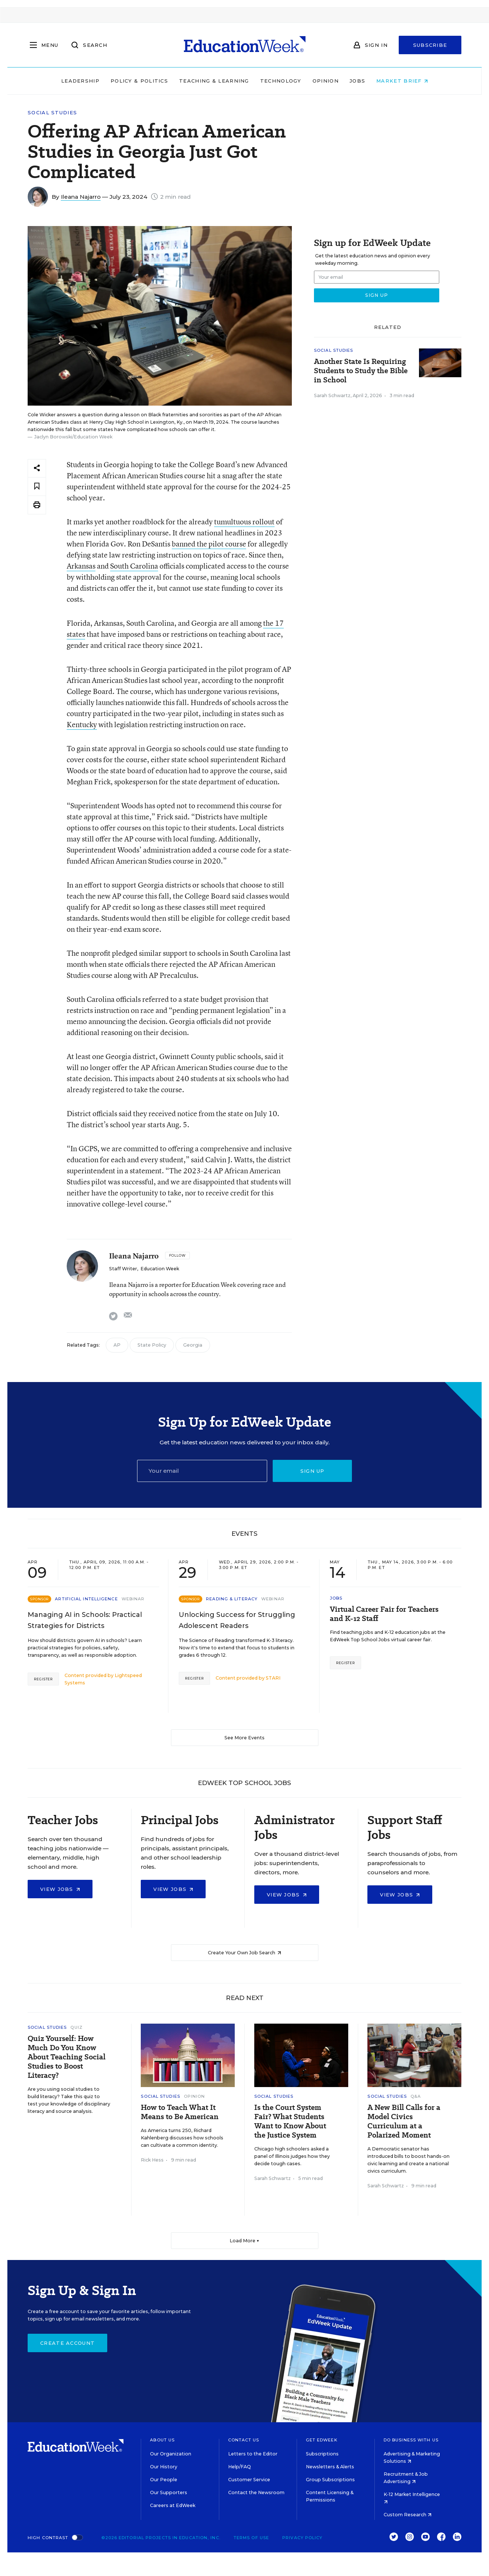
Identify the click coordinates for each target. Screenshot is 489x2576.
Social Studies (52, 112)
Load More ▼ (244, 2240)
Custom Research (408, 2514)
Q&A (416, 2096)
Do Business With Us (411, 2440)
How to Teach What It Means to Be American (180, 2112)
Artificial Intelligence (86, 1598)
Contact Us (243, 2440)
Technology (280, 81)
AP (116, 1345)
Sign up (312, 1471)
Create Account (67, 2343)
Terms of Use (251, 2537)
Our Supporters (168, 2492)
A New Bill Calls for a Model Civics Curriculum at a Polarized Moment (403, 2121)
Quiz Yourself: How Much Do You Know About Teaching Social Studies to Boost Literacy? (66, 2057)
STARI (273, 1678)
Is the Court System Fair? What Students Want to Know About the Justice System (290, 2121)
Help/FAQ (239, 2466)
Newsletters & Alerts (330, 2466)
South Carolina (134, 566)
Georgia (192, 1345)
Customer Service (249, 2479)
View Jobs (60, 1889)
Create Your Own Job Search (244, 1952)
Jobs (357, 81)
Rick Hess (152, 2160)
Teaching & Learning (214, 81)
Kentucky (82, 724)
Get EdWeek (322, 2440)
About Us (162, 2440)
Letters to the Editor (252, 2454)
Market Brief (402, 81)
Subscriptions (322, 2454)
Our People (163, 2479)
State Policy (151, 1345)
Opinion (325, 81)
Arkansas (81, 566)
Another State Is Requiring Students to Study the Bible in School (361, 371)
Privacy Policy (302, 2537)
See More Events (244, 1737)
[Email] (202, 1471)
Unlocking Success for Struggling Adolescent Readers (237, 1620)
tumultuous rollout (244, 522)
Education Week (159, 1268)
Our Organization (170, 2454)
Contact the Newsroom (256, 2492)
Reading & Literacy (232, 1598)
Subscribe (430, 45)
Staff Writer (123, 1268)
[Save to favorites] (37, 487)
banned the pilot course (209, 544)
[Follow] (177, 1255)
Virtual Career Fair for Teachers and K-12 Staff (384, 1614)
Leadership (80, 81)
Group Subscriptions (330, 2479)
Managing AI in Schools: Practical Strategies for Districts (85, 1620)
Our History (163, 2466)
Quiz (76, 2027)
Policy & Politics (139, 81)
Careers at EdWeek (172, 2505)
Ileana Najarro (81, 196)
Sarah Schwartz (332, 395)
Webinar (133, 1598)
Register (43, 1679)
